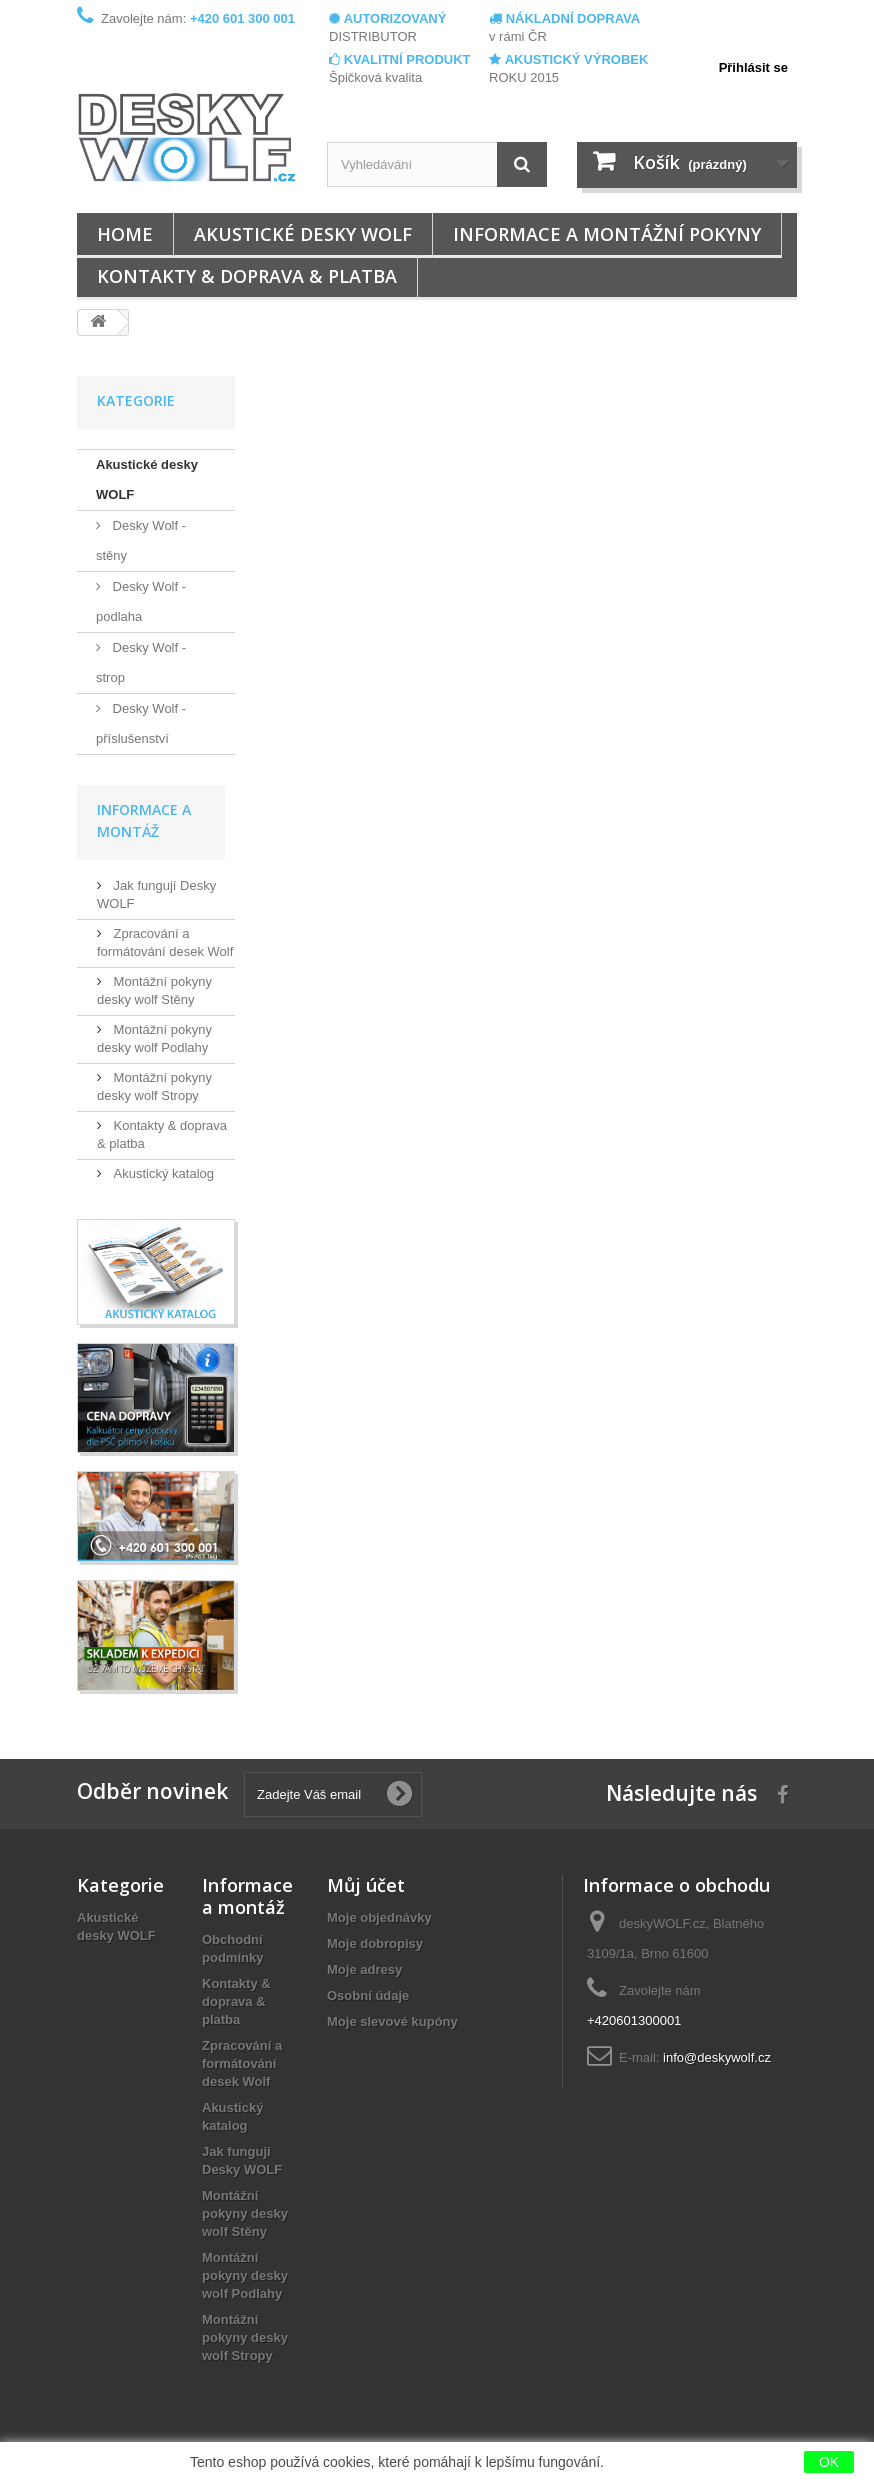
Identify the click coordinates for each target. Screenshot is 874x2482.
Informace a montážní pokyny (607, 234)
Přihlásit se (753, 67)
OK (829, 2462)
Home (125, 234)
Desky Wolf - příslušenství (141, 723)
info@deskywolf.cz (717, 2057)
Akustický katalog (162, 1173)
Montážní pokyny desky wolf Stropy (245, 2337)
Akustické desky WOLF (303, 234)
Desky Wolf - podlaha (141, 601)
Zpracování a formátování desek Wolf (242, 2063)
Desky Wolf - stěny (141, 540)
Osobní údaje (368, 1995)
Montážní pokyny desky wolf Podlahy (245, 2275)
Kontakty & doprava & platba (247, 276)
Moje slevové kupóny (392, 2021)
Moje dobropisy (375, 1943)
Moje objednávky (379, 1917)
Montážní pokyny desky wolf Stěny (245, 2213)
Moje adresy (364, 1969)
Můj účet (366, 1885)
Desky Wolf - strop (141, 662)
